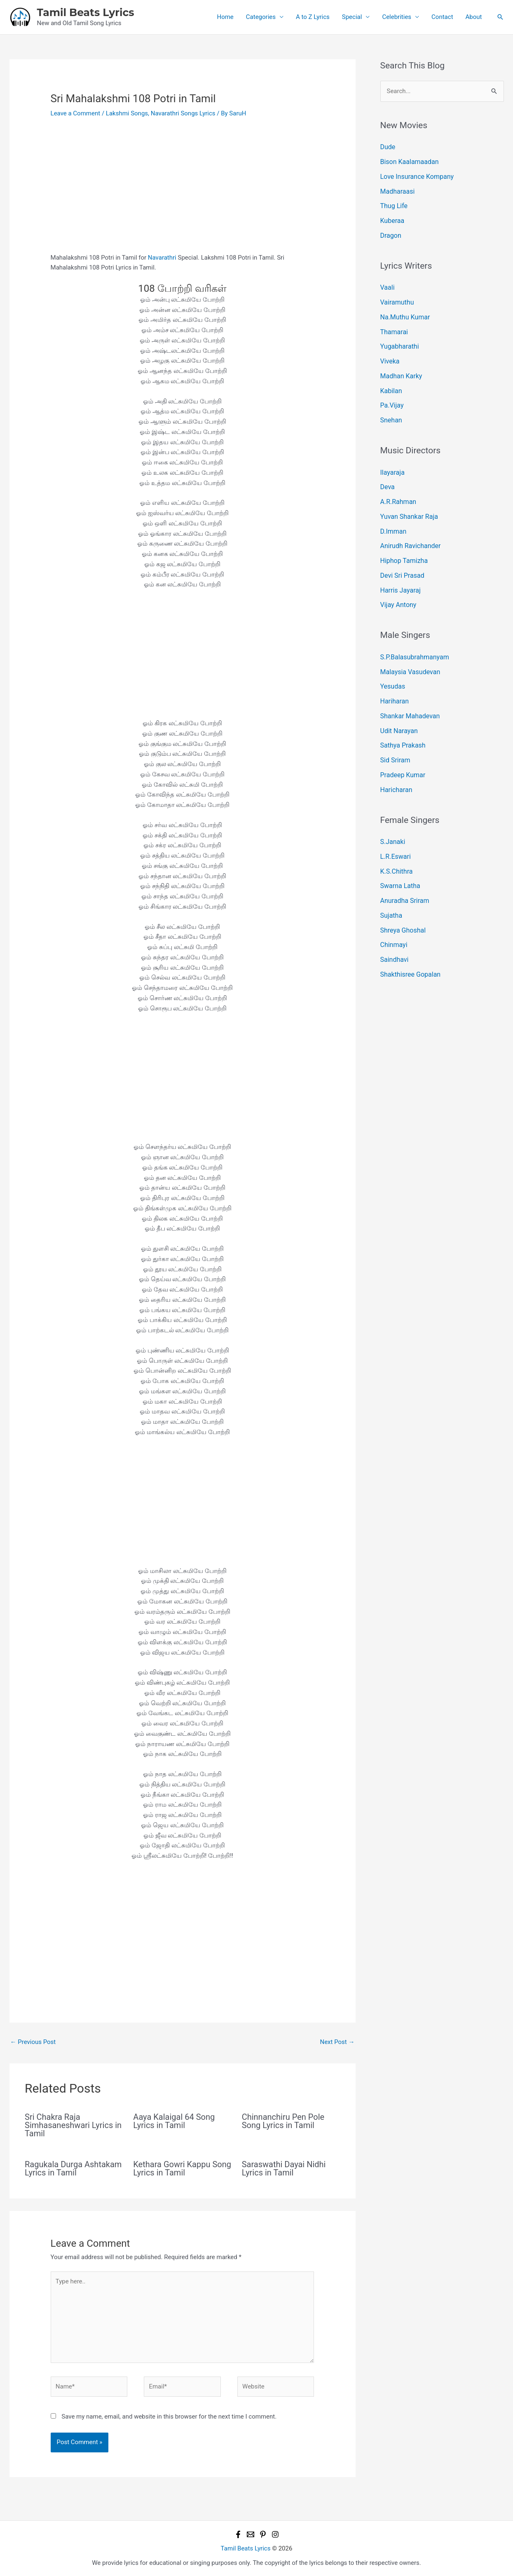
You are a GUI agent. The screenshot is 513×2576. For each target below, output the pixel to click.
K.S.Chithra (395, 839)
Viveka (389, 351)
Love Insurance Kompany (414, 174)
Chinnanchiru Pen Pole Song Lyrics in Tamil (283, 2121)
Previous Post (33, 2042)
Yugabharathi (398, 337)
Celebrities (396, 17)
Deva (387, 472)
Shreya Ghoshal (401, 894)
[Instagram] (275, 2534)
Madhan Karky (400, 365)
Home (225, 17)
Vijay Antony (397, 583)
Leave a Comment (76, 113)
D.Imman (392, 514)
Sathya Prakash (401, 718)
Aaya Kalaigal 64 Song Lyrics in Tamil (174, 2121)
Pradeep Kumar (401, 746)
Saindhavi (393, 922)
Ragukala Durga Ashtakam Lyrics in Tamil (73, 2168)
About (474, 17)
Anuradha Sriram (403, 866)
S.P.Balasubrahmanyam (412, 634)
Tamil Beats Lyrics (85, 12)
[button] (500, 17)
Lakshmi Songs (127, 113)
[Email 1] (250, 2534)
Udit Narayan (398, 704)
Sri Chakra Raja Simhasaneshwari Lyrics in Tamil (73, 2125)
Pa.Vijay (391, 392)
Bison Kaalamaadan (407, 160)
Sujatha (390, 880)
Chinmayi (393, 908)
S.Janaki (392, 811)
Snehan (390, 406)
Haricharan (395, 760)
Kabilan (390, 379)
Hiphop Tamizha (402, 541)
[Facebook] (238, 2534)
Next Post (337, 2042)
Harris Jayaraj (399, 569)
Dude (387, 146)
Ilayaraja (391, 458)
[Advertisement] (182, 191)
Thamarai (393, 323)
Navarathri (162, 257)
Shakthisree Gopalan (408, 936)
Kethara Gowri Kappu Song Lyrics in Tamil (182, 2168)
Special (352, 17)
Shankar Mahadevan (408, 690)
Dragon (390, 230)
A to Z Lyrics (313, 17)
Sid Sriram (394, 732)
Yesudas (392, 662)
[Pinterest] (263, 2534)
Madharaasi (396, 188)
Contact (442, 17)
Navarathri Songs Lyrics (183, 113)
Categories (261, 17)
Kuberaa (391, 216)
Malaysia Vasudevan (408, 648)
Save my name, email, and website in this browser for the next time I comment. (168, 2416)
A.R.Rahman (397, 486)
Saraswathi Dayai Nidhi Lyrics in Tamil (284, 2168)
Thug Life (393, 202)
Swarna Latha (399, 852)
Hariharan (393, 676)
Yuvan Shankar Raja (407, 500)
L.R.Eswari (394, 825)
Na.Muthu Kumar (403, 309)
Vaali (387, 281)
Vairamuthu (396, 295)
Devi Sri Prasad (401, 555)
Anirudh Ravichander (408, 527)
